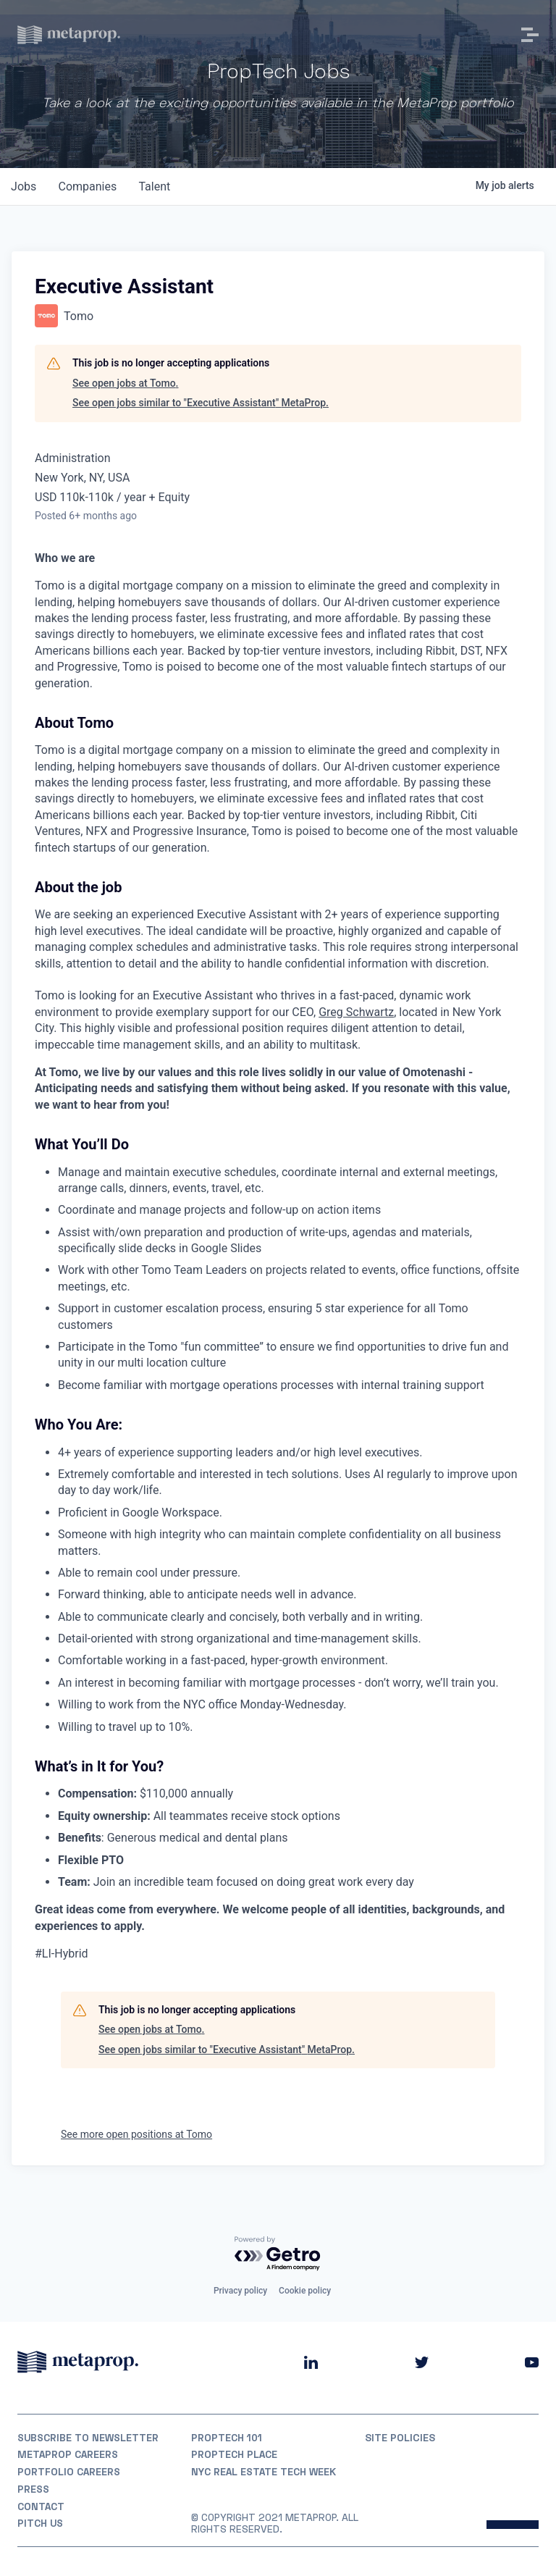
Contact (41, 2506)
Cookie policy (305, 2290)
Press (33, 2488)
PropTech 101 (227, 2437)
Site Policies (400, 2437)
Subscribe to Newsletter (89, 2437)
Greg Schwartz (356, 1012)
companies (89, 186)
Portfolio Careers (69, 2471)
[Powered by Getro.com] (278, 2252)
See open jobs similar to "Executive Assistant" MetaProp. (200, 402)
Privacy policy (240, 2290)
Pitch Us (40, 2523)
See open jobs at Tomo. (125, 383)
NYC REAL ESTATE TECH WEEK (264, 2471)
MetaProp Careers (68, 2454)
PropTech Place (235, 2454)
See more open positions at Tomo (136, 2134)
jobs (24, 186)
